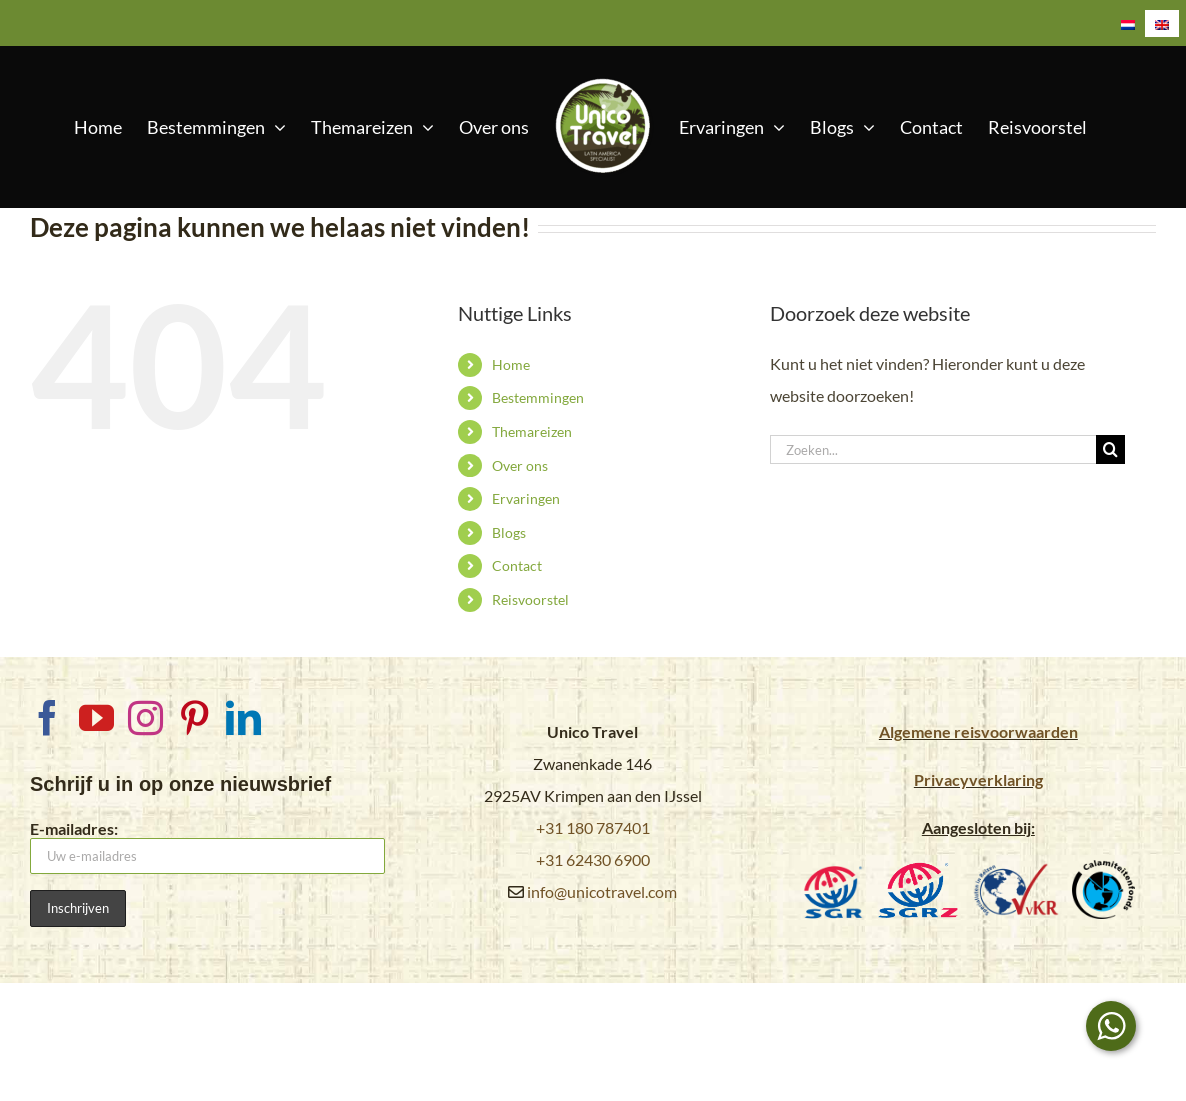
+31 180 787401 (593, 827)
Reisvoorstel (530, 599)
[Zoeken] (1110, 449)
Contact (517, 565)
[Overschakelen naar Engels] (1162, 23)
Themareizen (532, 431)
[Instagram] (145, 717)
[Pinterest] (194, 717)
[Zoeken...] (933, 449)
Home (511, 364)
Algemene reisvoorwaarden (978, 731)
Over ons (520, 465)
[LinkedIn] (243, 717)
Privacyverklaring (978, 779)
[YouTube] (96, 717)
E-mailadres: (207, 847)
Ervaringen (526, 498)
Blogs (509, 532)
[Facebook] (47, 717)
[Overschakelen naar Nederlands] (1128, 23)
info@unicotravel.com (602, 891)
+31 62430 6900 (593, 859)
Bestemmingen (538, 397)
